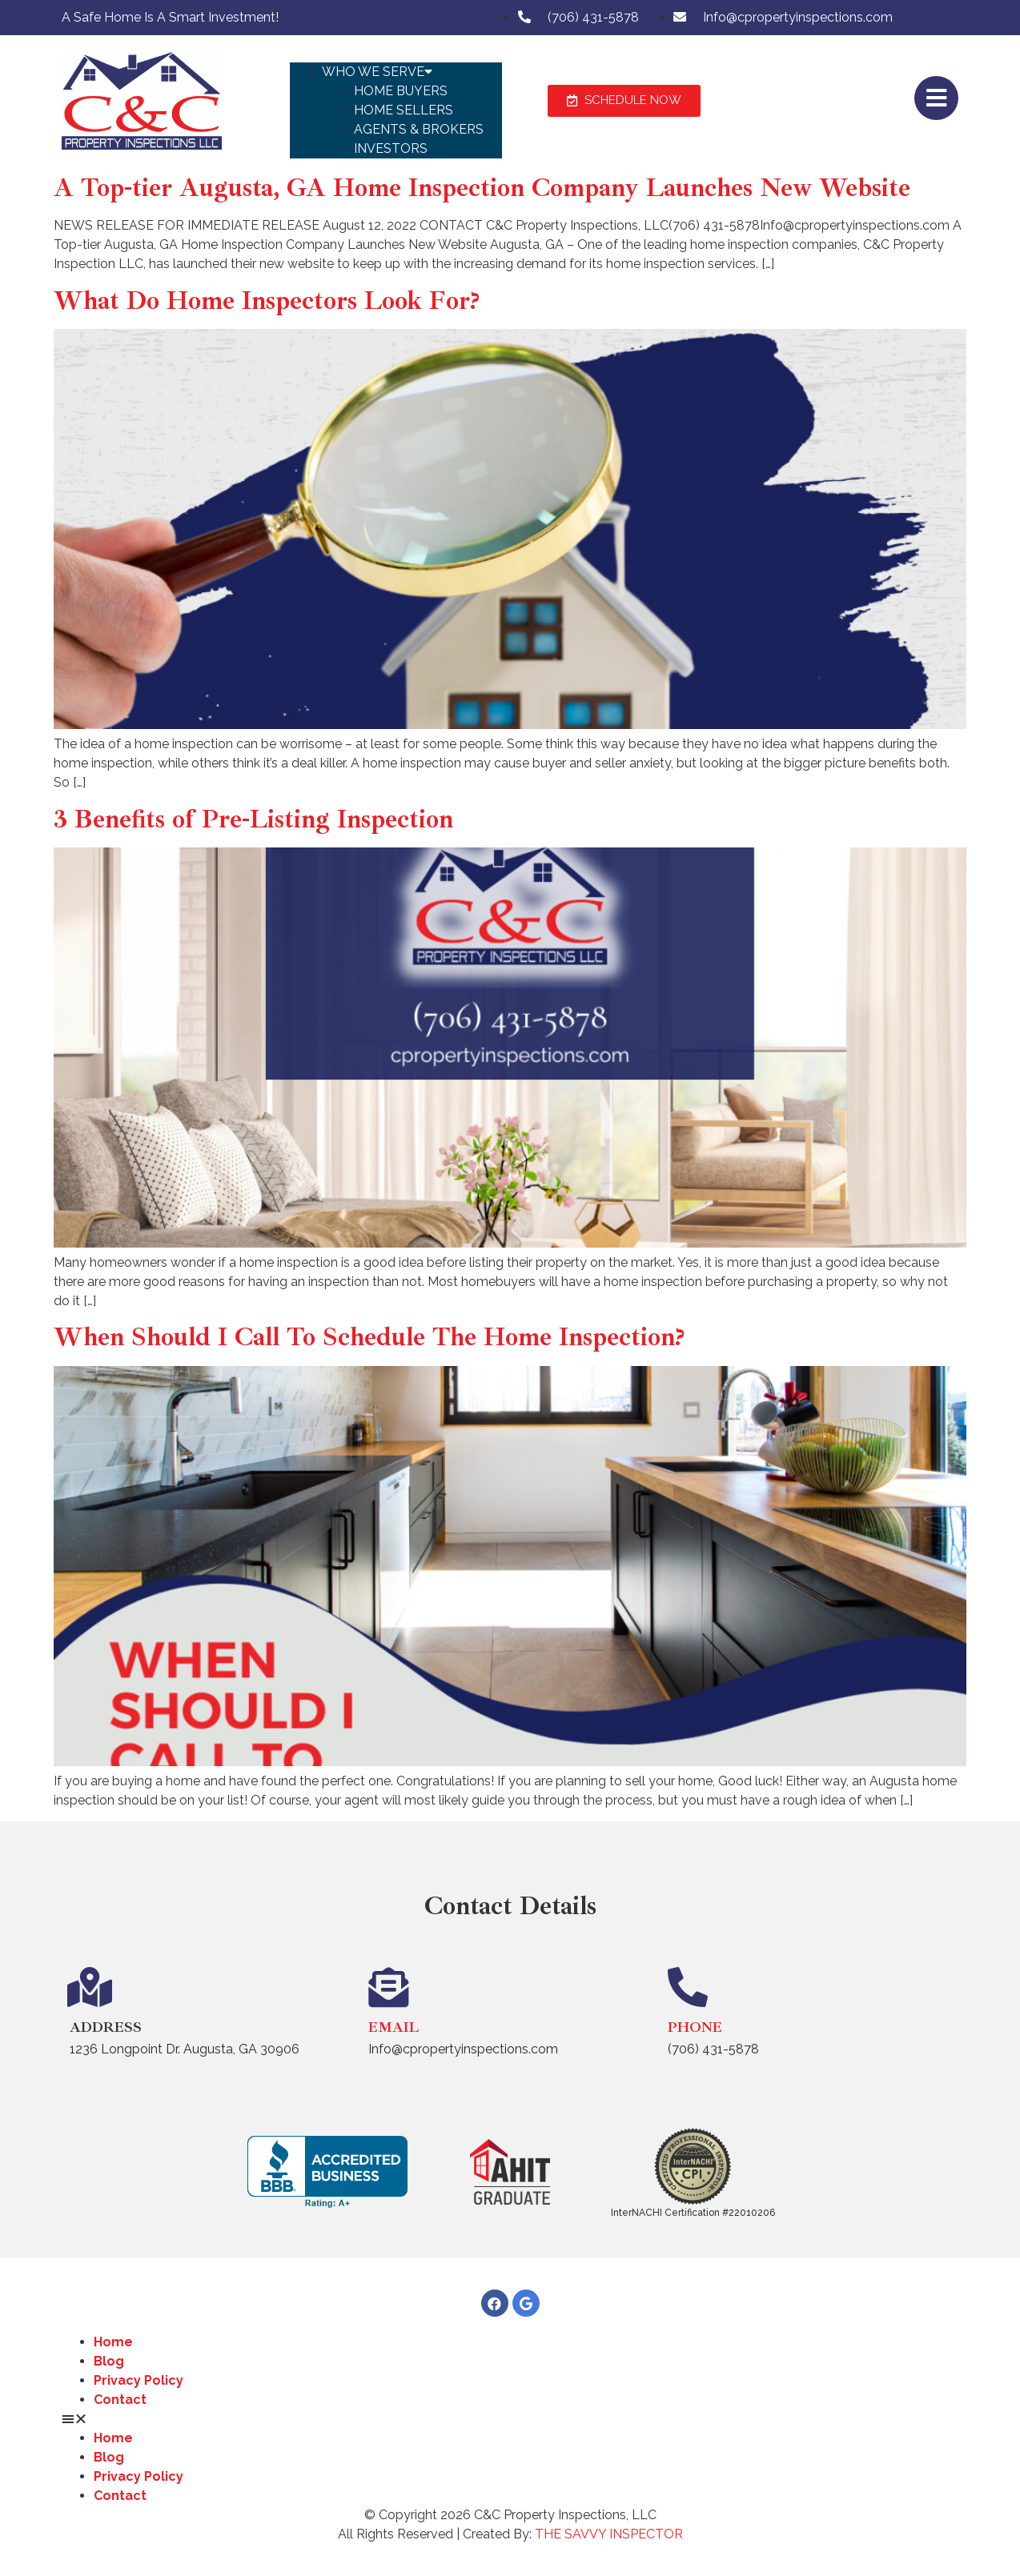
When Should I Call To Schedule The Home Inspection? (369, 1337)
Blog (109, 2361)
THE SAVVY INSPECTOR (609, 2534)
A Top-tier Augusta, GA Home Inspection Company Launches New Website (482, 188)
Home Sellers (403, 110)
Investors (391, 148)
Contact (120, 2399)
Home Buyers (401, 90)
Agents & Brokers (419, 129)
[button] (396, 52)
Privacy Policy (138, 2380)
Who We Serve (377, 71)
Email (393, 2027)
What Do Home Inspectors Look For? (267, 301)
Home (113, 2342)
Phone (695, 2027)
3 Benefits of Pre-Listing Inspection (253, 819)
